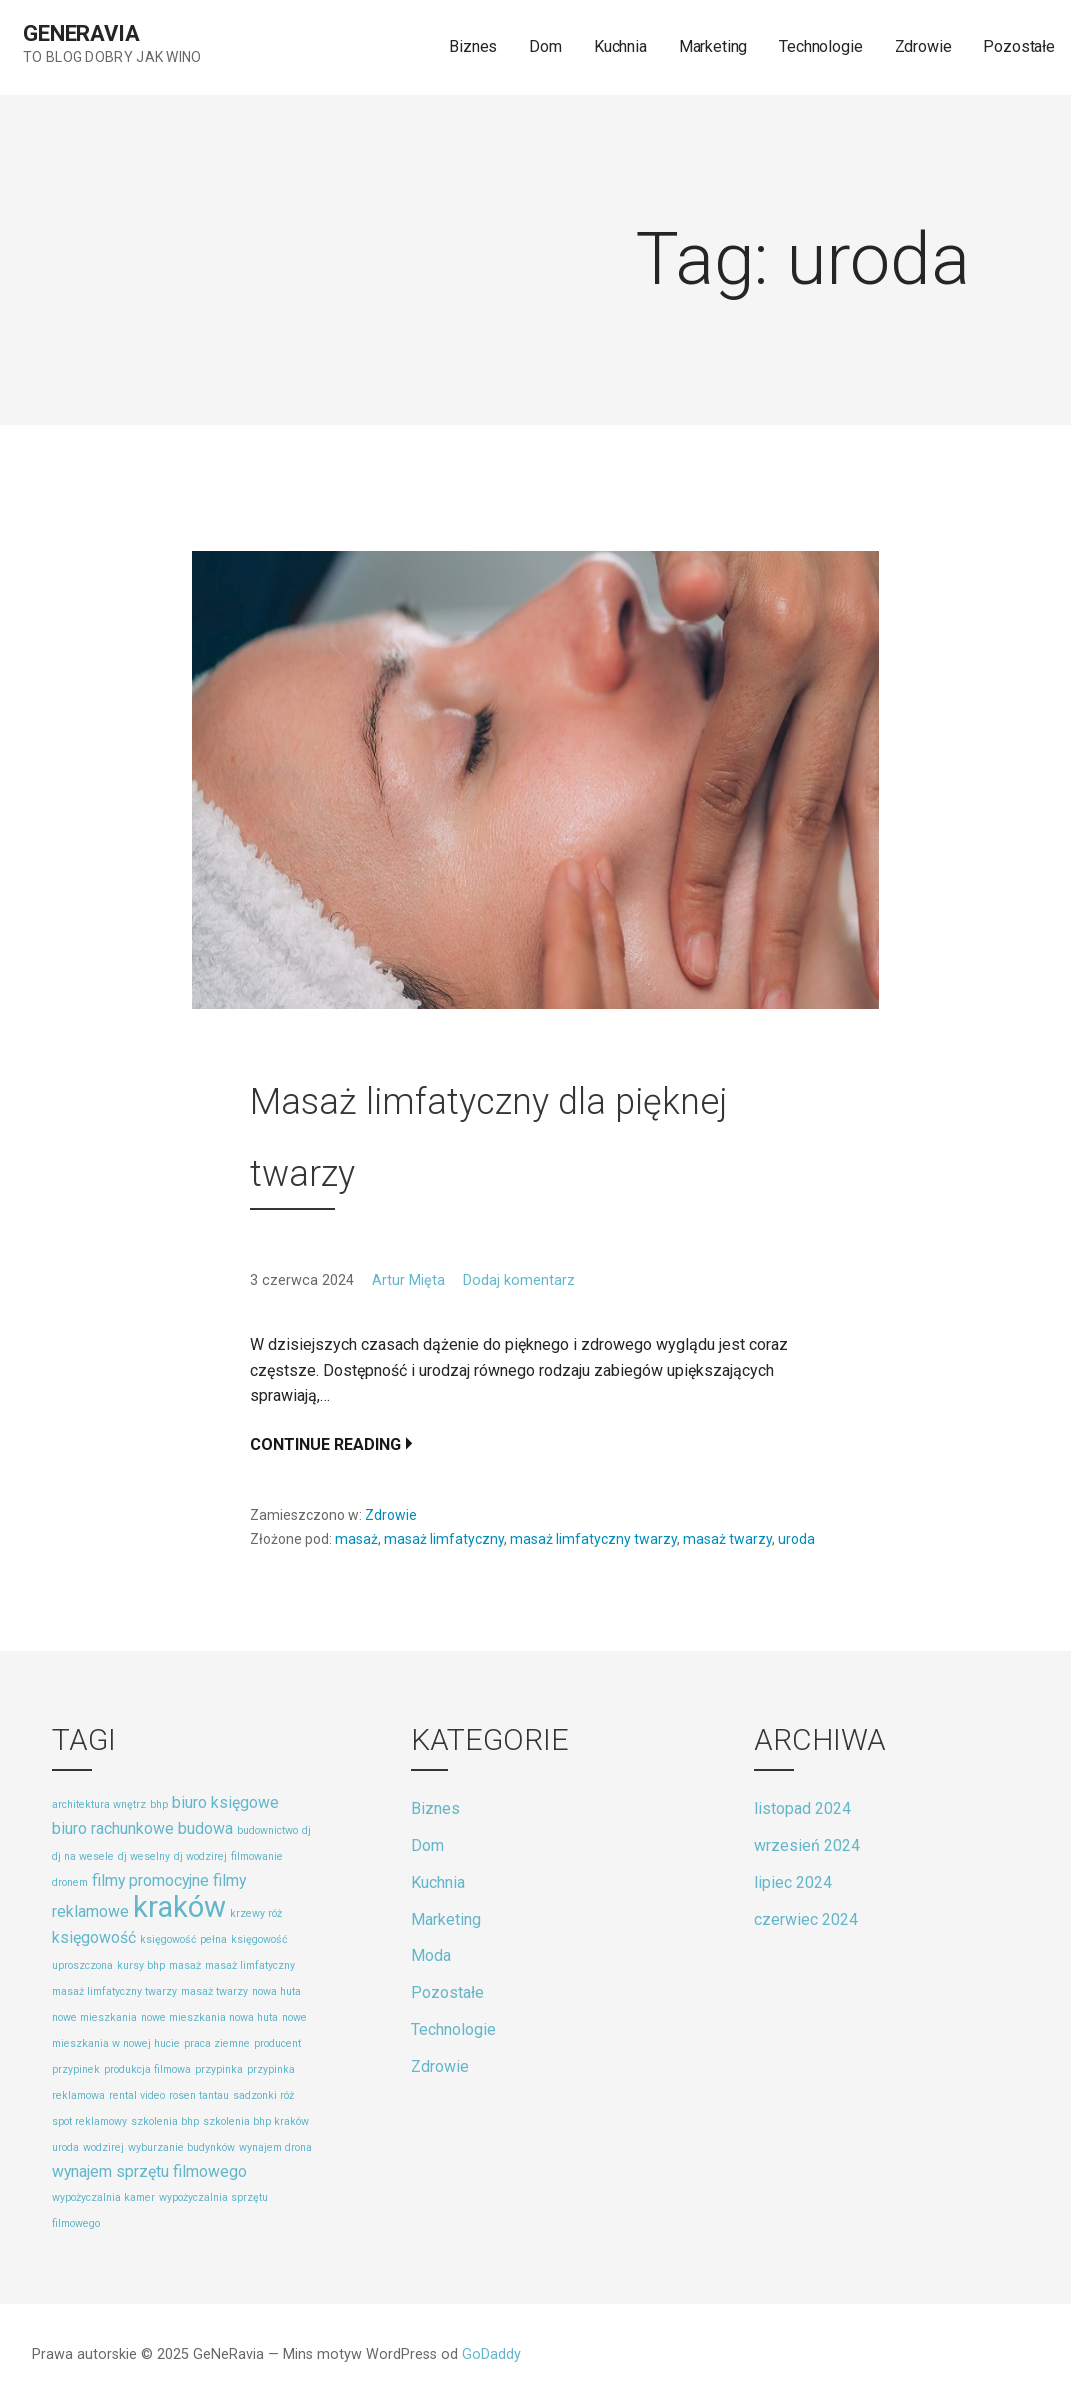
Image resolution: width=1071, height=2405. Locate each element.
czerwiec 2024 (806, 1919)
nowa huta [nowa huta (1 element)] (276, 1991)
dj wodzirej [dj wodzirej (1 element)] (200, 1856)
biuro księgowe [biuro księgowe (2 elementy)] (225, 1802)
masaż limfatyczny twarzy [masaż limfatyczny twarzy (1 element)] (114, 1991)
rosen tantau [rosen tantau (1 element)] (199, 2095)
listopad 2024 (802, 1808)
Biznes (473, 46)
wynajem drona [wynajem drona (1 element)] (275, 2147)
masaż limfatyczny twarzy (593, 1539)
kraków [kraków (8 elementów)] (179, 1907)
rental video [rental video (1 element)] (137, 2095)
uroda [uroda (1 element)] (65, 2147)
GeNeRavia (81, 33)
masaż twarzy (727, 1539)
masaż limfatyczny (444, 1539)
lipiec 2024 (793, 1882)
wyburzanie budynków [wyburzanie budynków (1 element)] (181, 2147)
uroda (796, 1539)
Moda (431, 1955)
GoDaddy (491, 2354)
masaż (356, 1539)
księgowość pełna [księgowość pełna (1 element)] (183, 1939)
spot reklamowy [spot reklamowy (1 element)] (89, 2121)
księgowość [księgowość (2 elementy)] (94, 1937)
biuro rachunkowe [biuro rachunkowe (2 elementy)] (113, 1828)
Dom (545, 46)
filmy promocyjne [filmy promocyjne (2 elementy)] (150, 1880)
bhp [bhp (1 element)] (159, 1804)
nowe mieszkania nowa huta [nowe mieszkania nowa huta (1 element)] (209, 2017)
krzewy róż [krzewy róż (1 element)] (256, 1913)
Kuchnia (620, 46)
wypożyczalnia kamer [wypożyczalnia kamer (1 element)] (103, 2197)
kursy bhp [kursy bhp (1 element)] (141, 1965)
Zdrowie (923, 46)
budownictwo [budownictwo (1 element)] (267, 1830)
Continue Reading (325, 1444)
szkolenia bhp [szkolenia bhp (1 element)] (165, 2121)
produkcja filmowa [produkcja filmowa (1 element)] (147, 2069)
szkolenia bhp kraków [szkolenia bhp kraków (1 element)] (256, 2121)
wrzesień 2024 (807, 1845)
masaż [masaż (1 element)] (185, 1965)
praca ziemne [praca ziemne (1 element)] (217, 2043)
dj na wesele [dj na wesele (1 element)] (83, 1856)
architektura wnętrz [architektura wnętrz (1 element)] (99, 1804)
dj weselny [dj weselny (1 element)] (144, 1856)
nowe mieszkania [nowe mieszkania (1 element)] (94, 2017)
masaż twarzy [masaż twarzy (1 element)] (214, 1991)
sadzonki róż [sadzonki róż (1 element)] (263, 2095)
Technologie (820, 46)
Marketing (713, 46)
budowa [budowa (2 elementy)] (205, 1828)
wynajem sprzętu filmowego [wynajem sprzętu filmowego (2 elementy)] (149, 2171)
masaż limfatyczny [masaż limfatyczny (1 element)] (250, 1965)
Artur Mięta (408, 1280)
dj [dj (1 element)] (306, 1830)
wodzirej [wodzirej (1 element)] (103, 2147)
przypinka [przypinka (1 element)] (219, 2069)
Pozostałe (1019, 46)
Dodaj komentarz (519, 1280)
